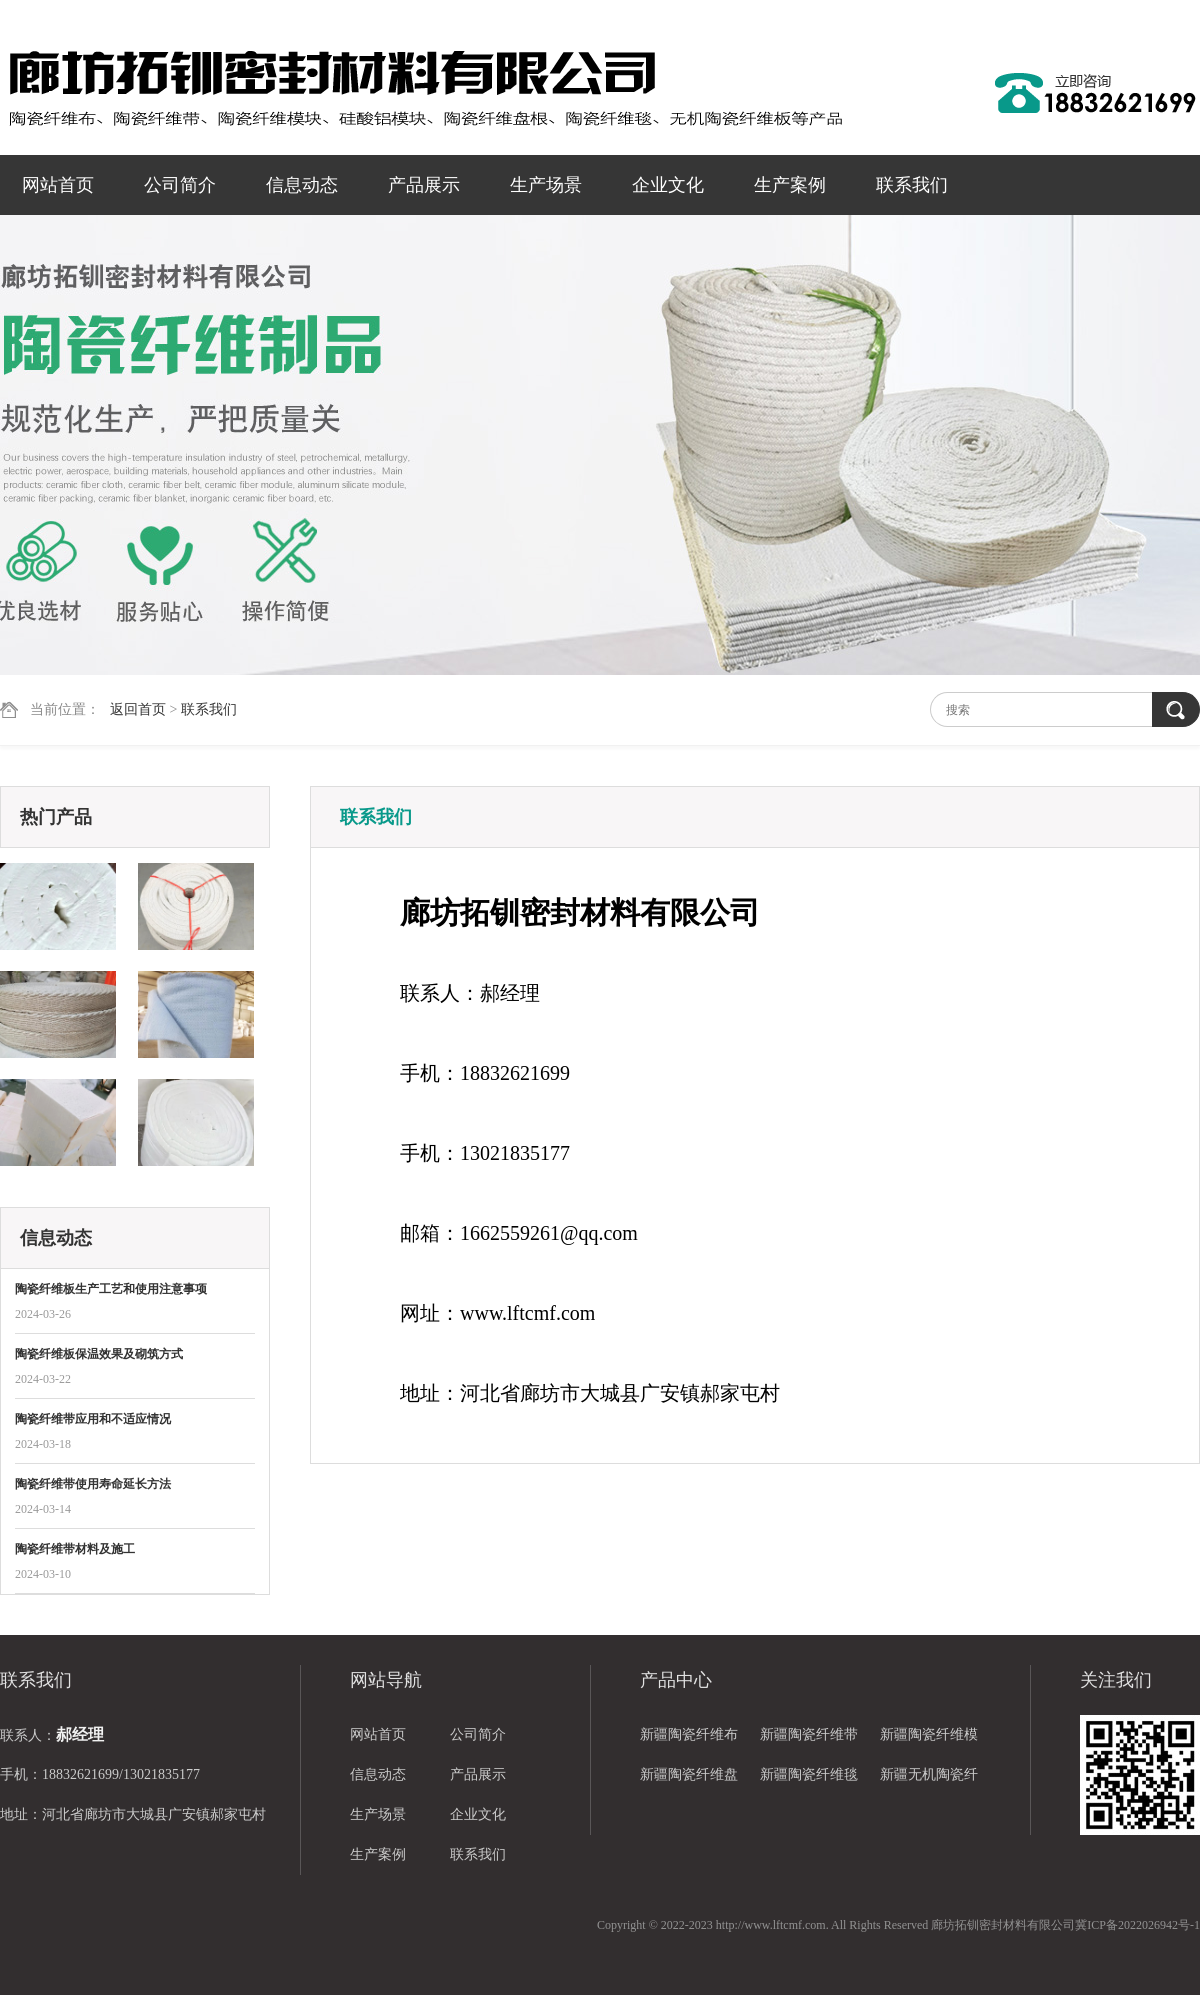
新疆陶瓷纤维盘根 (689, 1781)
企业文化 (668, 185)
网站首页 (58, 185)
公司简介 (180, 185)
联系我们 (912, 185)
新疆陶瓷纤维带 (809, 1734)
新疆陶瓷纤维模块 (929, 1741)
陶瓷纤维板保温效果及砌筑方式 (99, 1354)
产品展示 (424, 185)
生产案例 (790, 185)
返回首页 (138, 709)
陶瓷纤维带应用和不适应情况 (93, 1419)
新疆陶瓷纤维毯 (809, 1774)
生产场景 (546, 185)
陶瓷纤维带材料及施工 (75, 1549)
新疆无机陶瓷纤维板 (929, 1781)
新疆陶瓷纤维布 (689, 1734)
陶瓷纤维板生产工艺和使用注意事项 (111, 1289)
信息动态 (302, 185)
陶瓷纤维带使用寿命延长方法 (93, 1484)
